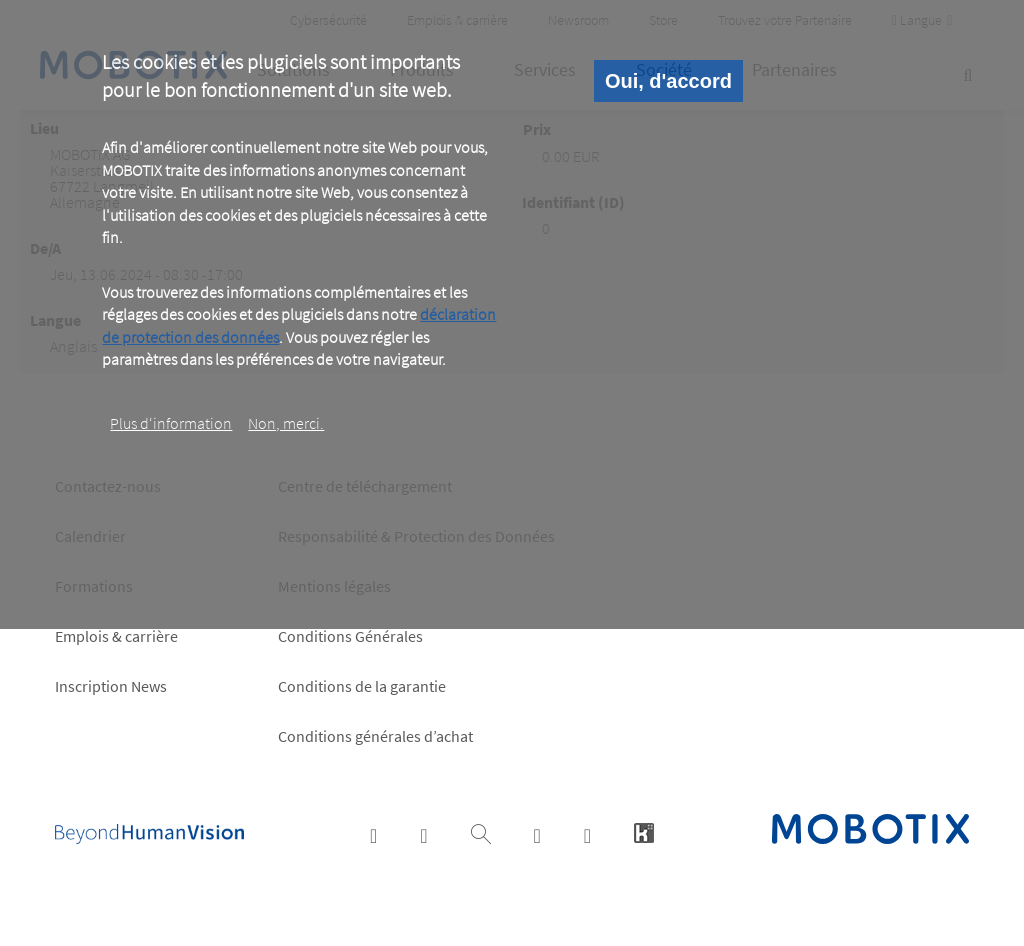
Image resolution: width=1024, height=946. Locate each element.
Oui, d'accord (668, 81)
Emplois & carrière (116, 636)
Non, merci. (286, 423)
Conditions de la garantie (362, 686)
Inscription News (111, 686)
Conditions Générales (350, 636)
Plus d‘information (171, 423)
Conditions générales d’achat (375, 736)
